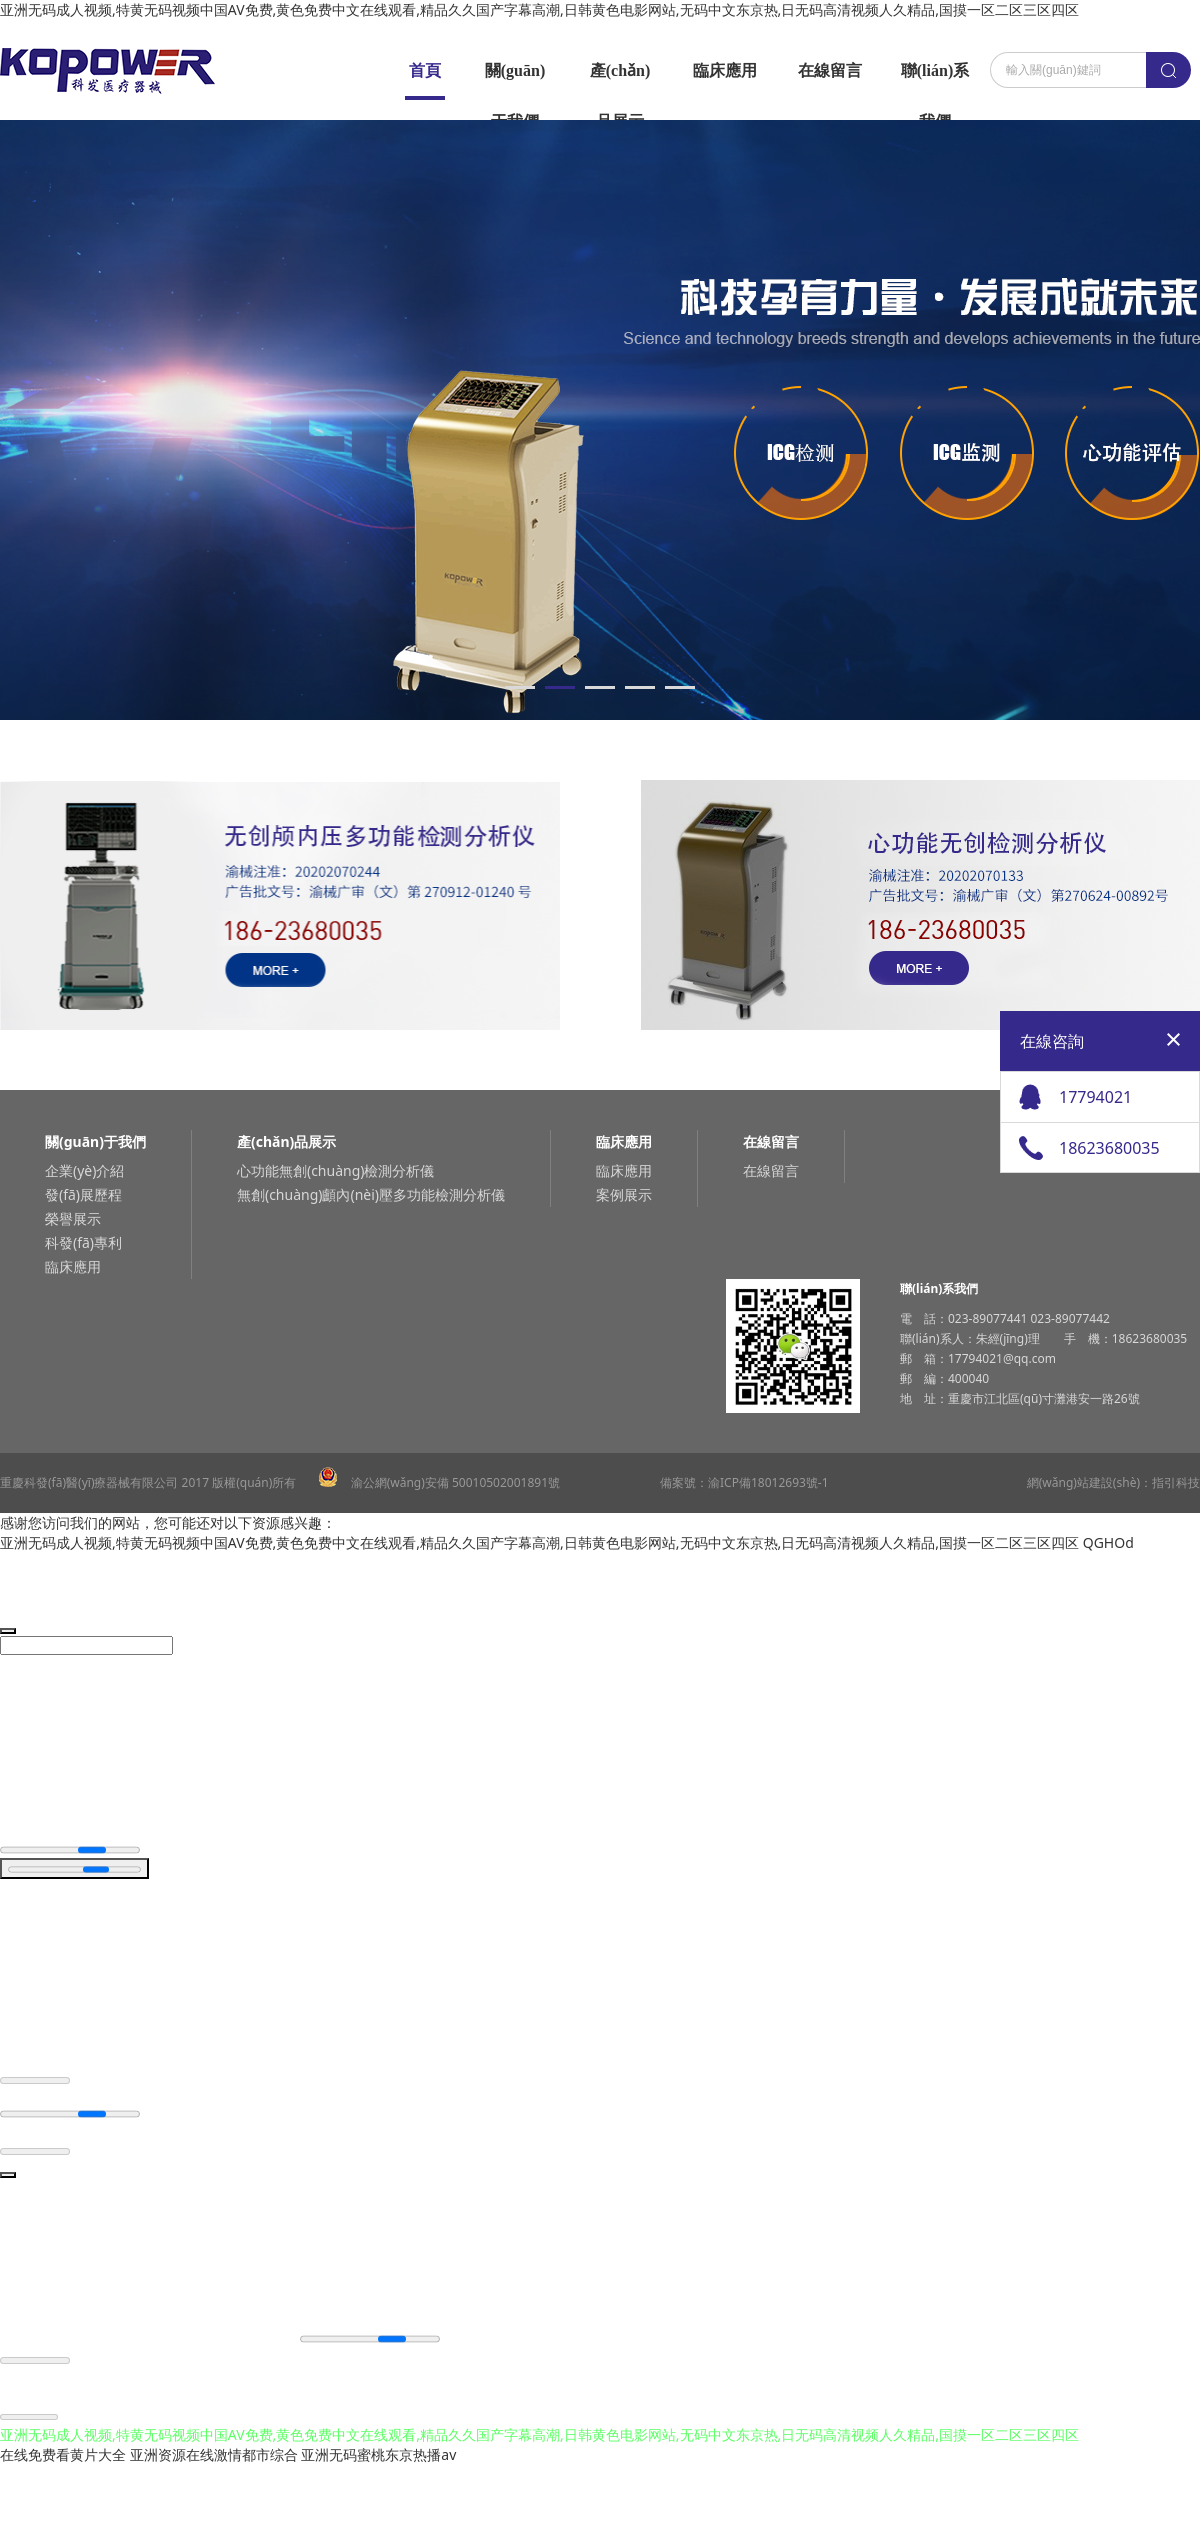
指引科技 (1176, 1482)
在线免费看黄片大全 (63, 2457)
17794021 (1095, 1097)
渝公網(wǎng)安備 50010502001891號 (439, 1482)
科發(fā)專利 (83, 1242)
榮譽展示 (73, 1218)
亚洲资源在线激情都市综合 (214, 2457)
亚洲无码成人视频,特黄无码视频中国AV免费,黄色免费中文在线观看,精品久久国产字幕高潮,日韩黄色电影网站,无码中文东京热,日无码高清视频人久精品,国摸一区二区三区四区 (539, 9)
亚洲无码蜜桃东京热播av (378, 2457)
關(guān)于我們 (515, 79)
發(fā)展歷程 (83, 1194)
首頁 (425, 70)
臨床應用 (725, 70)
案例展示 (624, 1194)
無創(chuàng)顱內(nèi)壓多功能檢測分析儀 (371, 1194)
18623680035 (1109, 1148)
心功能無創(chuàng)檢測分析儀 (336, 1170)
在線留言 (830, 70)
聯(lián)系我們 (935, 79)
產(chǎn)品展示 (620, 79)
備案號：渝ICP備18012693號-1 (744, 1482)
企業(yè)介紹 (84, 1170)
